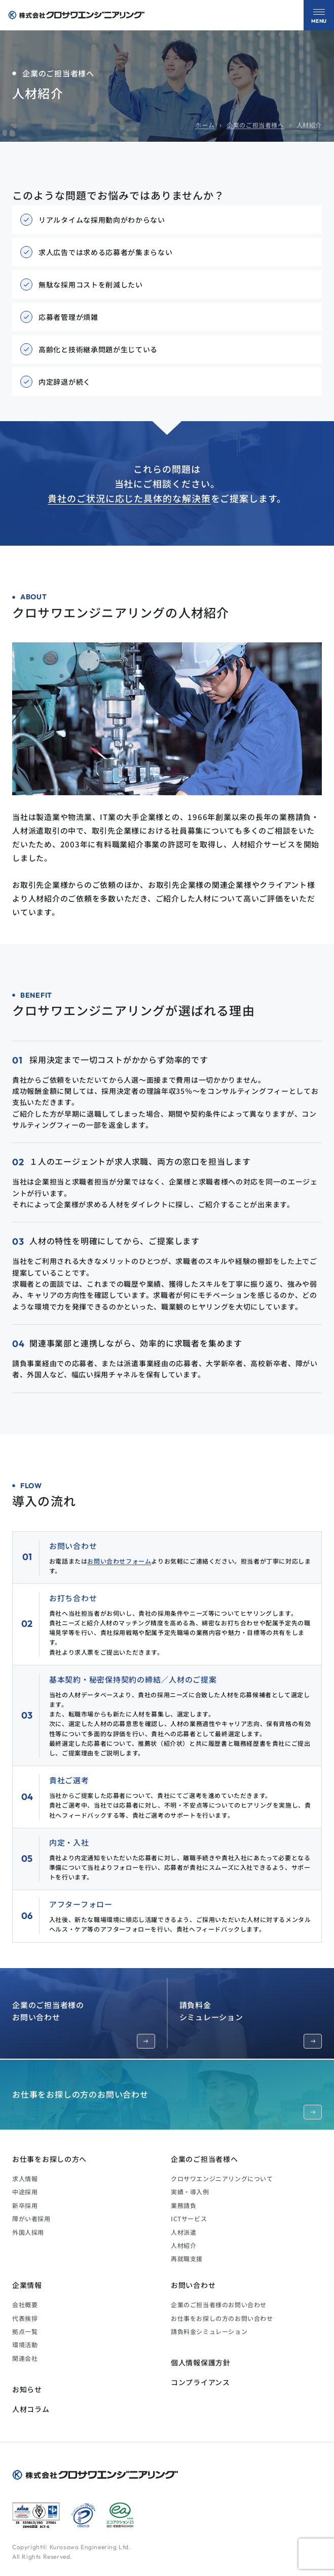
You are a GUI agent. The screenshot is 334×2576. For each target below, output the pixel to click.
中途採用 (25, 2191)
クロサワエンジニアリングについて (222, 2178)
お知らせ (27, 2389)
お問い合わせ (193, 2285)
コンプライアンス (200, 2382)
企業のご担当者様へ (255, 124)
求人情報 (25, 2178)
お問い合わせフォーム (119, 1561)
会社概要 (25, 2304)
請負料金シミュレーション (250, 2024)
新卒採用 (25, 2205)
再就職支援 (187, 2258)
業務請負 (183, 2205)
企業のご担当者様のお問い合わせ (83, 2024)
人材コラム (31, 2409)
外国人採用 (28, 2232)
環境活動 (25, 2344)
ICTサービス (189, 2218)
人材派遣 (183, 2232)
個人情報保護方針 (201, 2362)
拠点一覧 (25, 2331)
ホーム (204, 124)
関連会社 (25, 2358)
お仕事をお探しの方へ (49, 2159)
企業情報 (27, 2285)
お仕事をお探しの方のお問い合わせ (167, 2103)
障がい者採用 (31, 2218)
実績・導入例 (190, 2191)
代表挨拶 (25, 2318)
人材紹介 (183, 2245)
